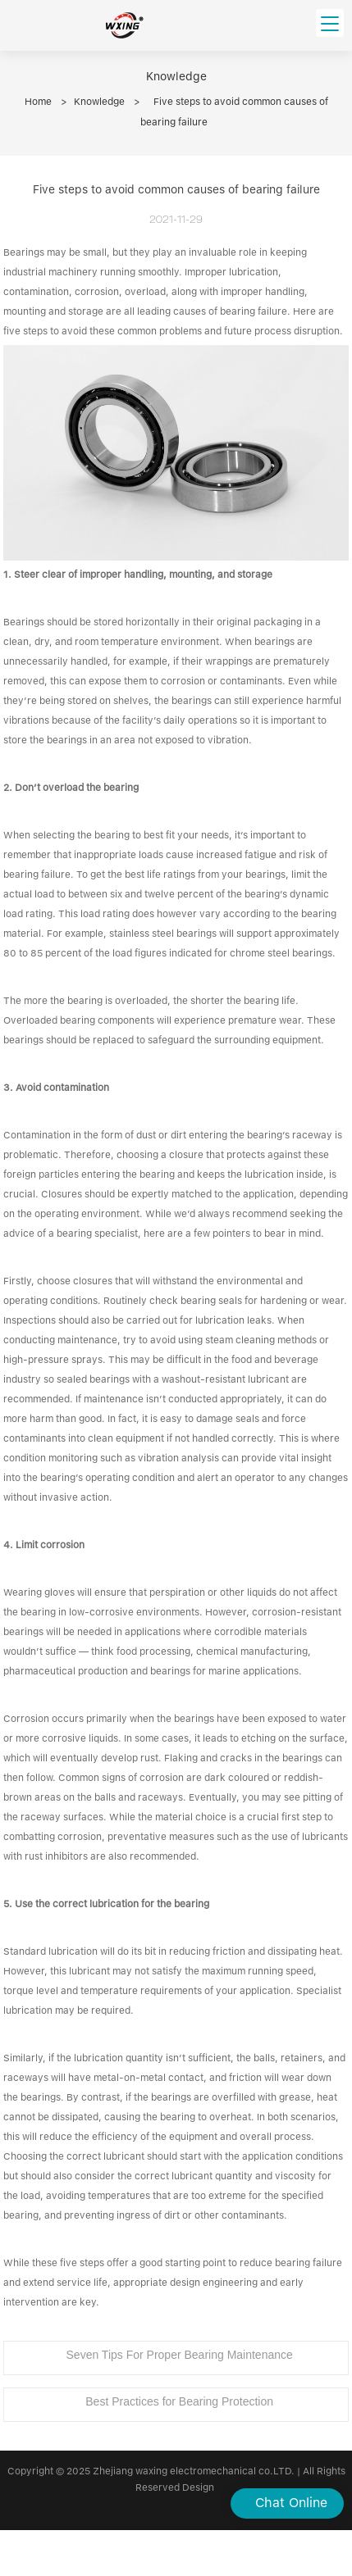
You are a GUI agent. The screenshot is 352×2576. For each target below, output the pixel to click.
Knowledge (99, 101)
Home (38, 101)
